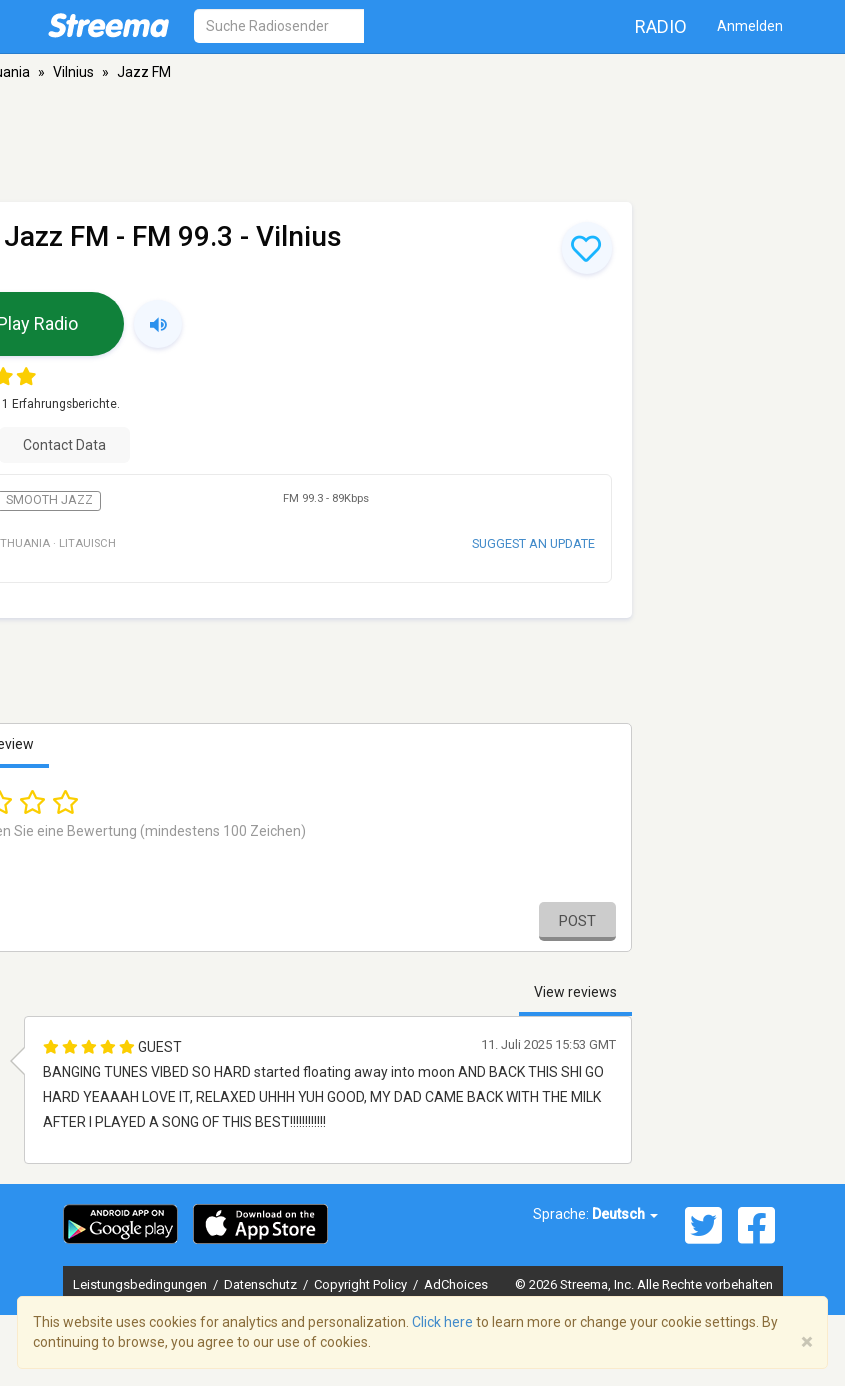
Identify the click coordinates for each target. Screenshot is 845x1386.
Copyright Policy (362, 1284)
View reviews (575, 992)
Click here (442, 1322)
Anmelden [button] (750, 26)
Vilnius (73, 72)
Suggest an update (533, 543)
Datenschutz (262, 1284)
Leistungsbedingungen (141, 1284)
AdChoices (456, 1284)
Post (577, 921)
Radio (661, 26)
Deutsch (625, 1214)
